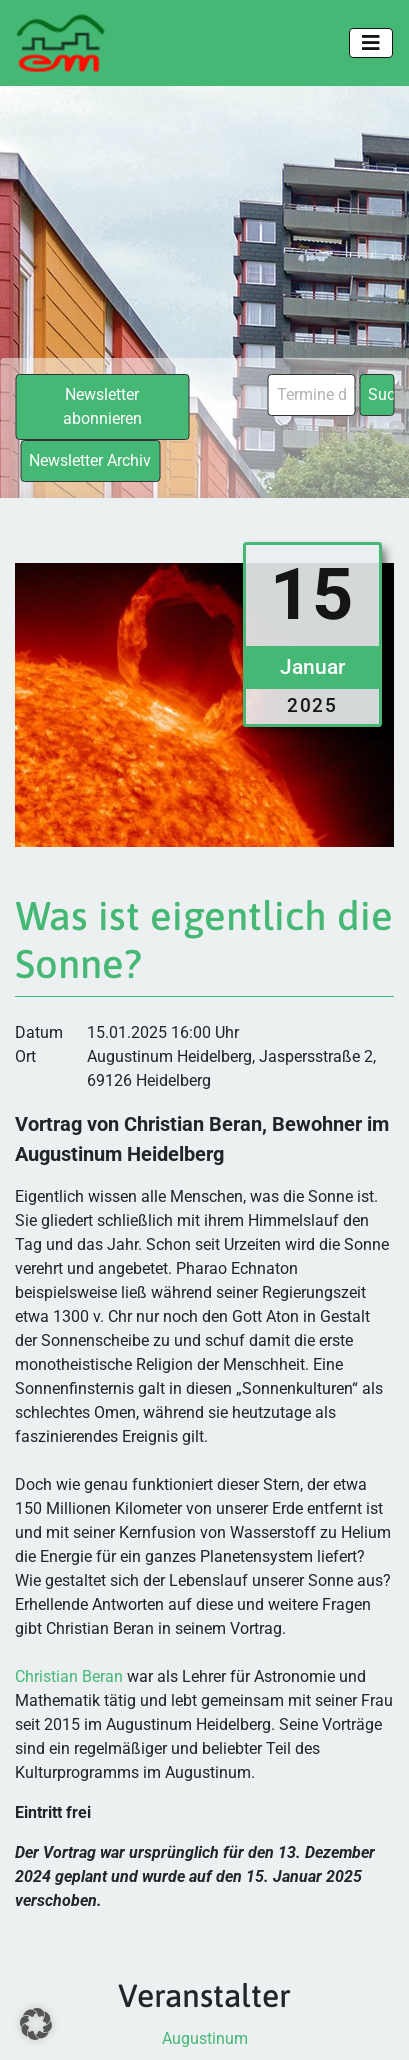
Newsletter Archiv (90, 460)
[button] (36, 2024)
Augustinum (205, 2038)
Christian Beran (69, 1676)
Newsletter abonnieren (102, 406)
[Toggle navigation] (371, 43)
